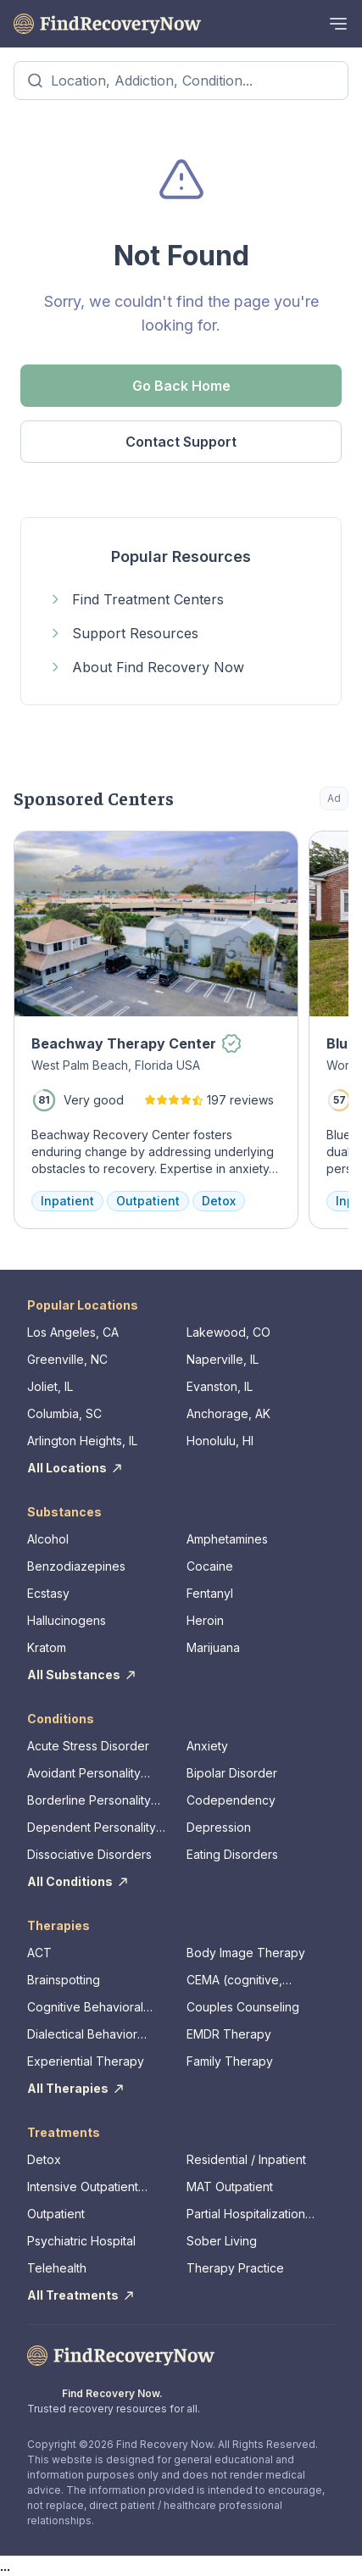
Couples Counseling (243, 2007)
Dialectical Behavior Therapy (82, 2035)
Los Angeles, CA (73, 1332)
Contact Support (181, 441)
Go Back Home (181, 385)
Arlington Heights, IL (82, 1440)
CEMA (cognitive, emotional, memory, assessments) (241, 1980)
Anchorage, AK (228, 1413)
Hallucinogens (66, 1620)
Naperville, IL (223, 1359)
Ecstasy (48, 1593)
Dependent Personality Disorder (91, 1828)
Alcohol (48, 1539)
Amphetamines (227, 1539)
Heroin (205, 1620)
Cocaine (210, 1566)
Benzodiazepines (76, 1566)
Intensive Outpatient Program (82, 2187)
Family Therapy (230, 2061)
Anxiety (207, 1746)
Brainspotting (63, 1979)
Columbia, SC (64, 1413)
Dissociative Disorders (89, 1854)
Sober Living (222, 2241)
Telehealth (56, 2268)
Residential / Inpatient (246, 2159)
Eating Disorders (232, 1854)
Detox (44, 2159)
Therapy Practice (235, 2268)
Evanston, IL (220, 1386)
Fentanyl (210, 1593)
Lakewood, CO (228, 1332)
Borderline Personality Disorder (89, 1801)
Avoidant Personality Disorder (84, 1774)
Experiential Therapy (85, 2061)
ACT (39, 1952)
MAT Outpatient (230, 2186)
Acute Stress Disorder (88, 1746)
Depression (219, 1827)
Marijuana (213, 1647)
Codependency (231, 1800)
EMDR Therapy (229, 2034)
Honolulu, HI (220, 1440)
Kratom (46, 1647)
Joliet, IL (50, 1386)
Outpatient (56, 2213)
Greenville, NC (67, 1359)
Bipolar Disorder (232, 1773)
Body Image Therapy (246, 1952)
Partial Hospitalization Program (246, 2214)
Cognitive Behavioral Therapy (85, 2008)
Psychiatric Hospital (81, 2241)
